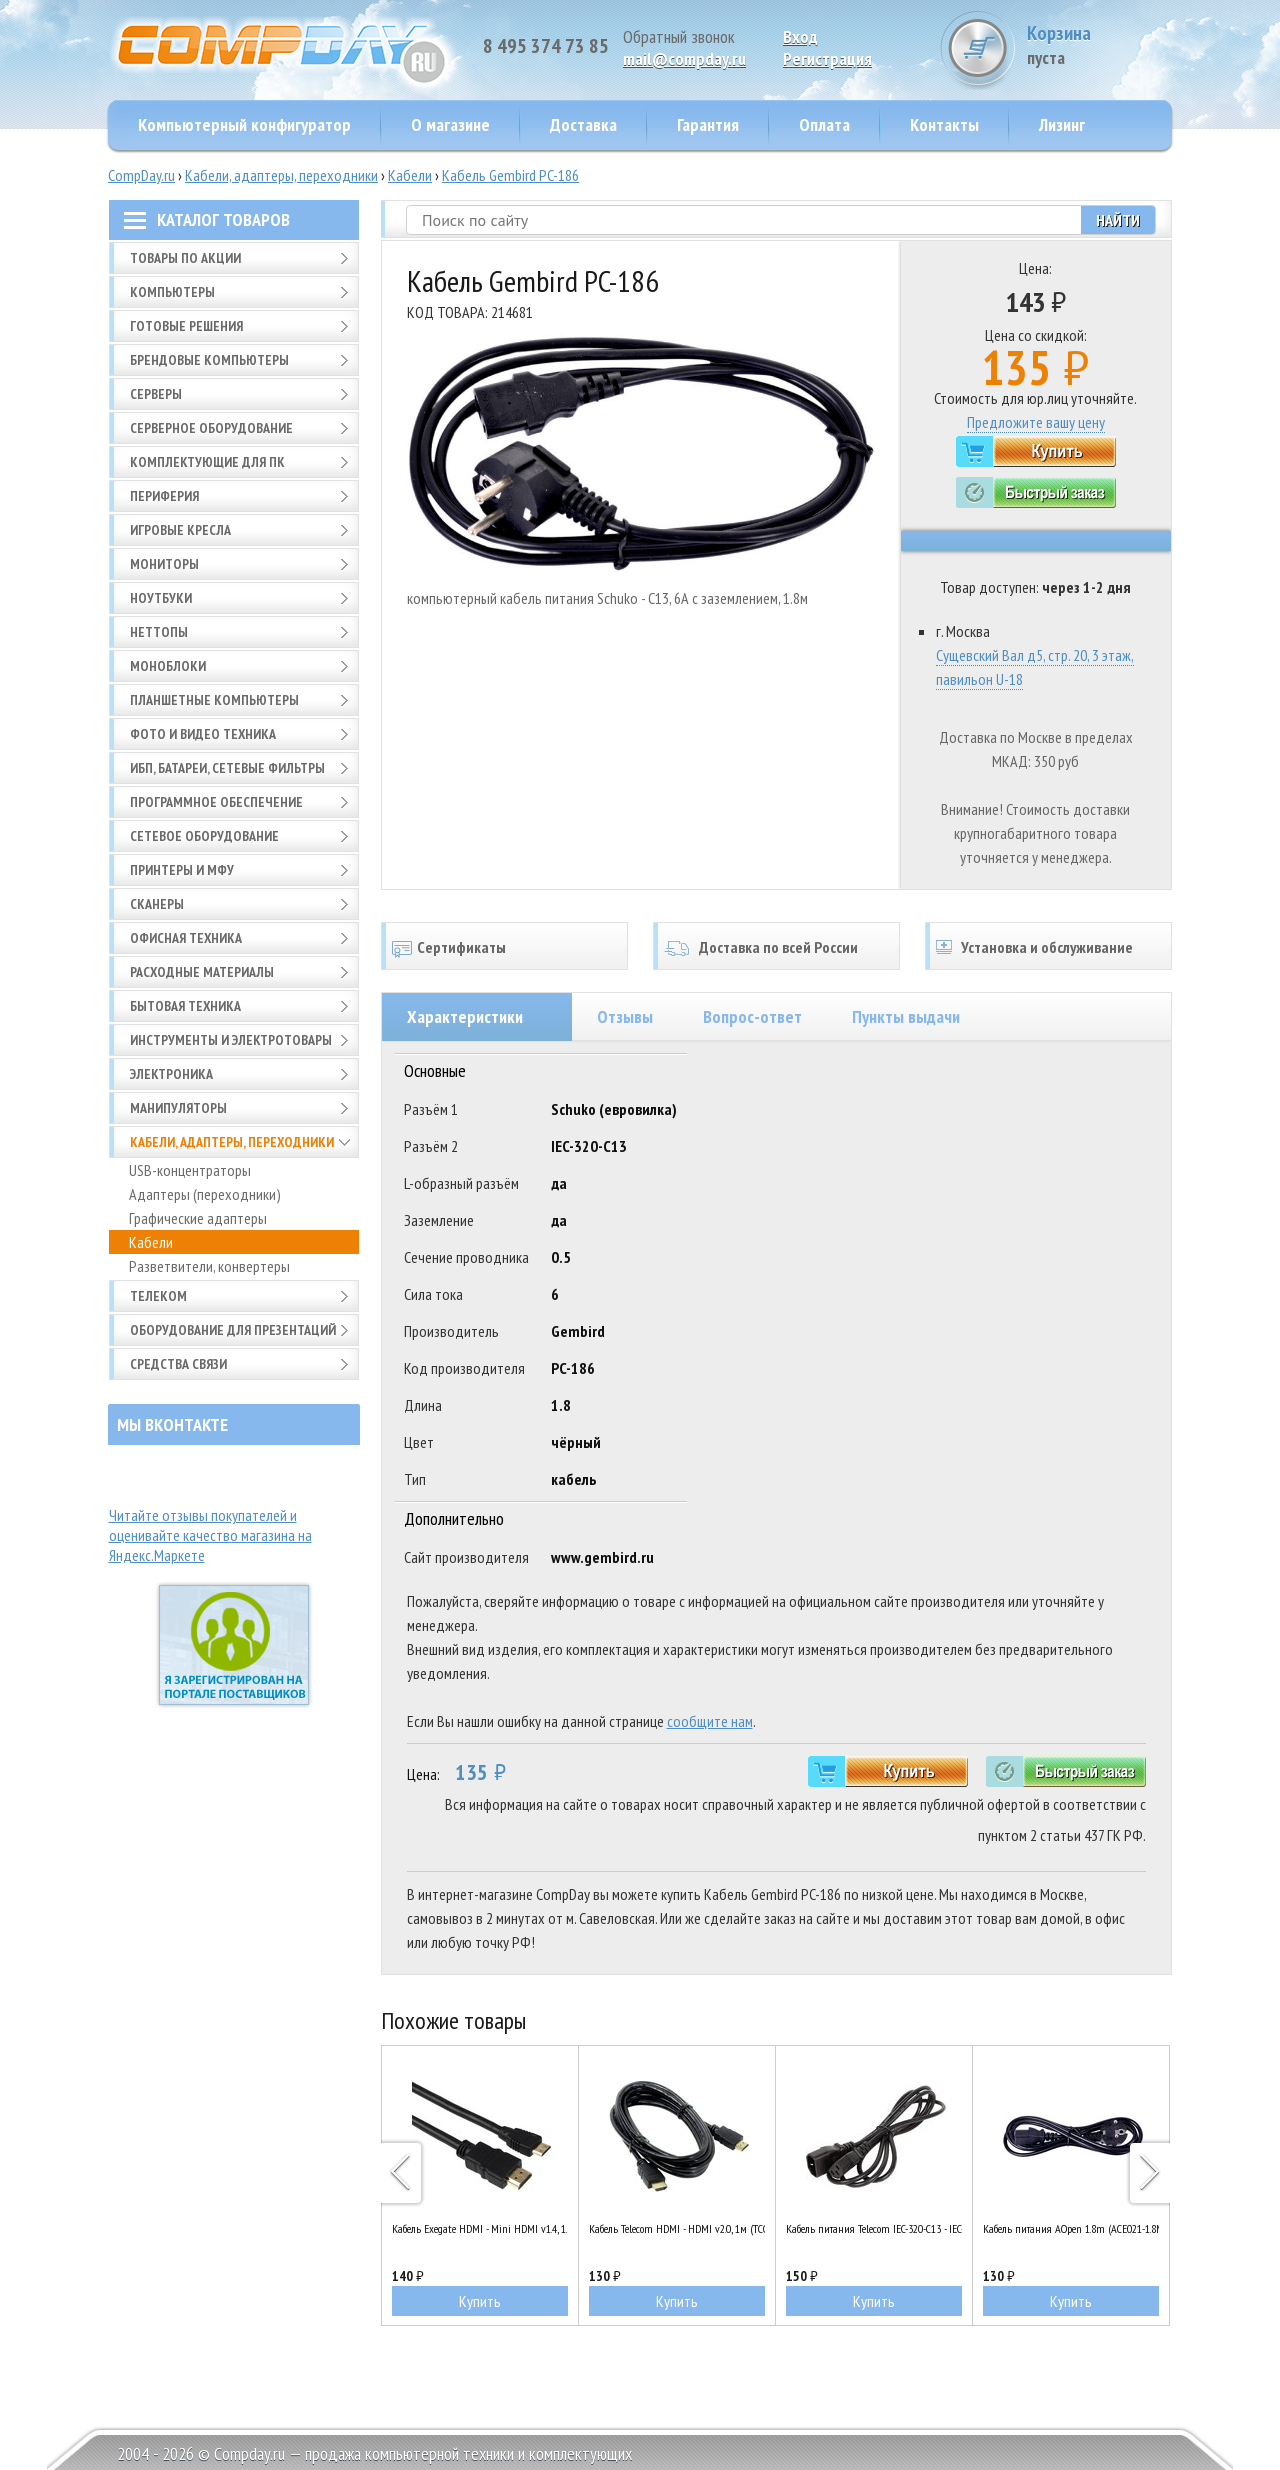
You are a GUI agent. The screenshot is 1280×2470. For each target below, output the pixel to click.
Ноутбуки (161, 598)
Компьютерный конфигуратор (244, 124)
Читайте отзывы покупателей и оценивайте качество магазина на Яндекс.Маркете (210, 1535)
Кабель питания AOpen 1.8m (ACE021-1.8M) (1071, 2228)
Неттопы (159, 632)
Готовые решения (186, 326)
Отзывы (625, 1016)
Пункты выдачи (906, 1016)
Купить (480, 2301)
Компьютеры (172, 292)
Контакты (944, 124)
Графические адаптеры (198, 1218)
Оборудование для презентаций (233, 1330)
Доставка (583, 124)
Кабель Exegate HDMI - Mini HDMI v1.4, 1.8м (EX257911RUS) (480, 2228)
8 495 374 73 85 (546, 46)
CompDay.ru (141, 175)
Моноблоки (168, 666)
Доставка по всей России (778, 947)
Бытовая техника (185, 1006)
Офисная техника (186, 938)
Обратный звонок (679, 36)
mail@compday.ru (684, 58)
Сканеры (157, 904)
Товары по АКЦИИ (185, 258)
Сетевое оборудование (204, 836)
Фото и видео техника (203, 734)
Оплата (824, 124)
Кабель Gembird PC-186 (510, 175)
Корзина (1097, 44)
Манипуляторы (178, 1108)
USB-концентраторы (190, 1170)
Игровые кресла (180, 530)
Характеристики (465, 1016)
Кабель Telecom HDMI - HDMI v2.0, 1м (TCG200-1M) (677, 2228)
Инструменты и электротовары (231, 1040)
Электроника (171, 1074)
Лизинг (1062, 124)
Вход (800, 36)
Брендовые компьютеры (209, 360)
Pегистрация (827, 58)
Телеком (158, 1296)
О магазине (450, 124)
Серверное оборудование (211, 428)
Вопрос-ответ (752, 1016)
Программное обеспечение (216, 802)
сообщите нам (710, 1721)
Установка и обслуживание (1047, 947)
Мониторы (164, 564)
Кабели (410, 175)
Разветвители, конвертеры (209, 1266)
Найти (1118, 220)
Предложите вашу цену (1036, 422)
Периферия (164, 496)
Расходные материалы (202, 972)
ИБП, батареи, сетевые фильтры (227, 768)
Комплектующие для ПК (207, 462)
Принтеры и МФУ (182, 870)
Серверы (156, 394)
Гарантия (708, 124)
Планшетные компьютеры (214, 700)
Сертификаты (461, 947)
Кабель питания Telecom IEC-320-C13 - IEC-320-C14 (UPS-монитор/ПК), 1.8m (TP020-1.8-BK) (874, 2228)
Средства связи (178, 1364)
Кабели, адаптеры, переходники (281, 175)
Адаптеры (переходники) (205, 1194)
